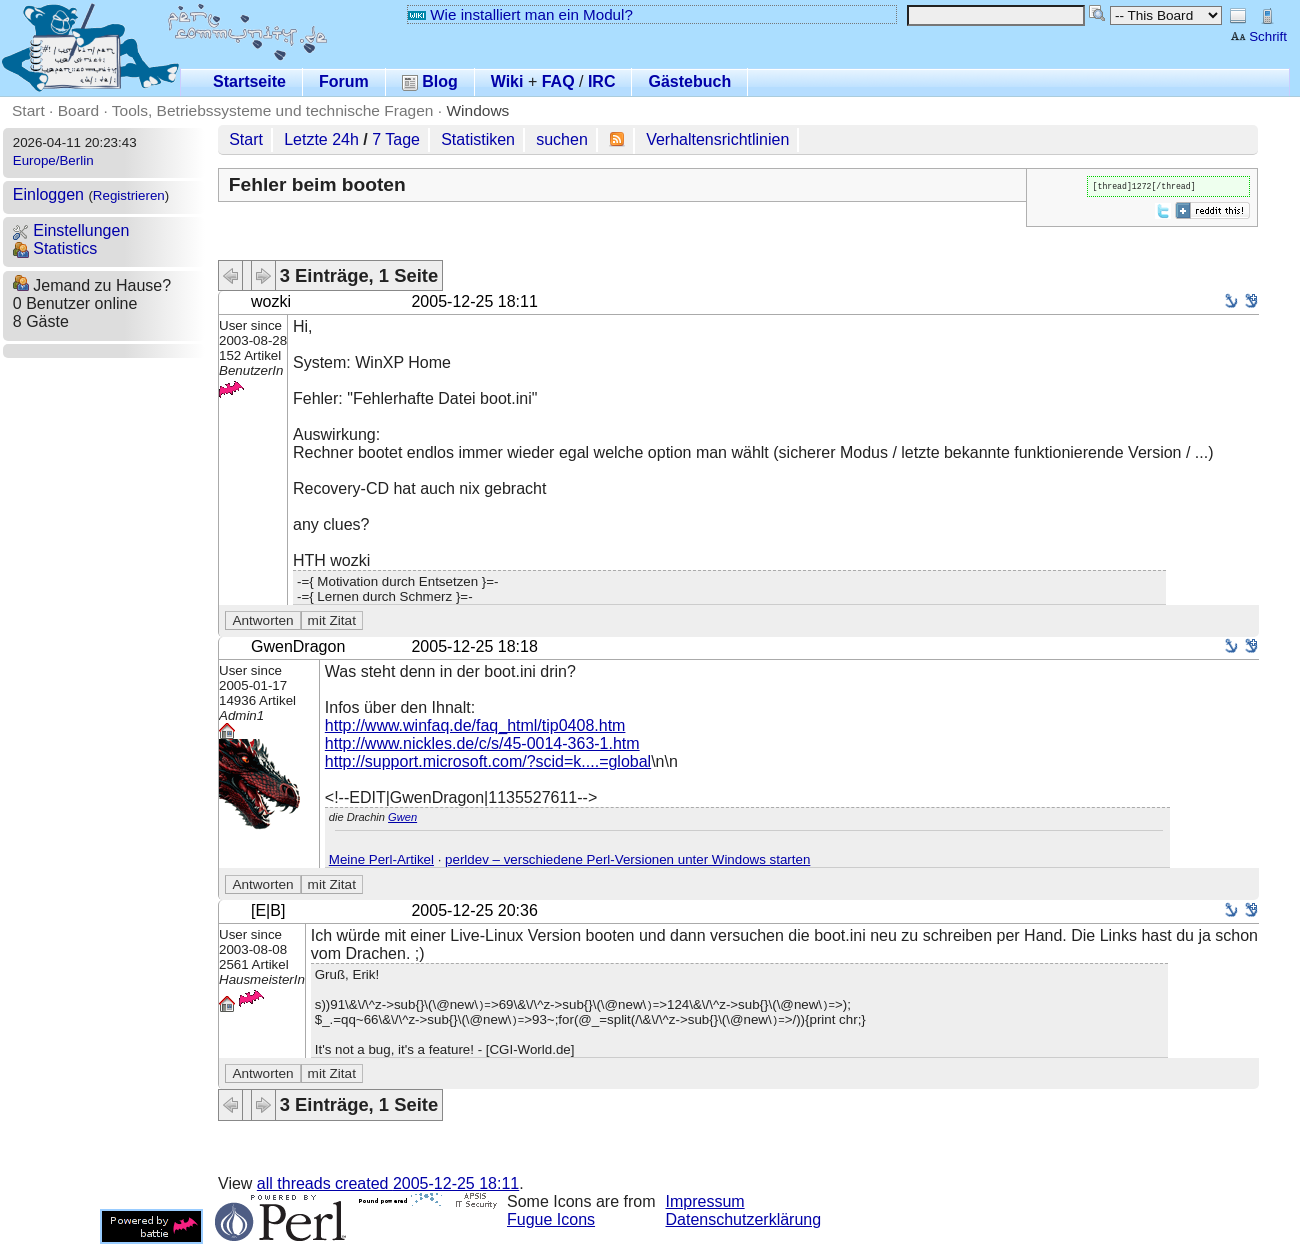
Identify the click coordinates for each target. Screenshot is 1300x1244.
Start (28, 110)
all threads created (388, 1183)
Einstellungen (71, 230)
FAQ (558, 81)
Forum (344, 81)
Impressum (705, 1201)
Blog (430, 81)
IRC (602, 81)
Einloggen (48, 194)
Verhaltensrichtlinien (717, 139)
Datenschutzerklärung (744, 1219)
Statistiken (478, 139)
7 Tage (396, 139)
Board (78, 110)
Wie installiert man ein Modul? (520, 14)
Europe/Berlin (53, 160)
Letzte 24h (321, 139)
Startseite (249, 81)
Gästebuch (689, 81)
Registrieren (129, 195)
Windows (477, 110)
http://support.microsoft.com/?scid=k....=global (488, 761)
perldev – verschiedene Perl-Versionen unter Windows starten (627, 859)
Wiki (507, 81)
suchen (562, 139)
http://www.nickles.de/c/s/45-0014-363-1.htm (482, 743)
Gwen (402, 817)
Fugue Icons (551, 1219)
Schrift (1258, 36)
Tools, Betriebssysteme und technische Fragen (273, 110)
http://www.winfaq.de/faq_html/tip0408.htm (475, 725)
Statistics (55, 248)
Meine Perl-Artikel (381, 859)
